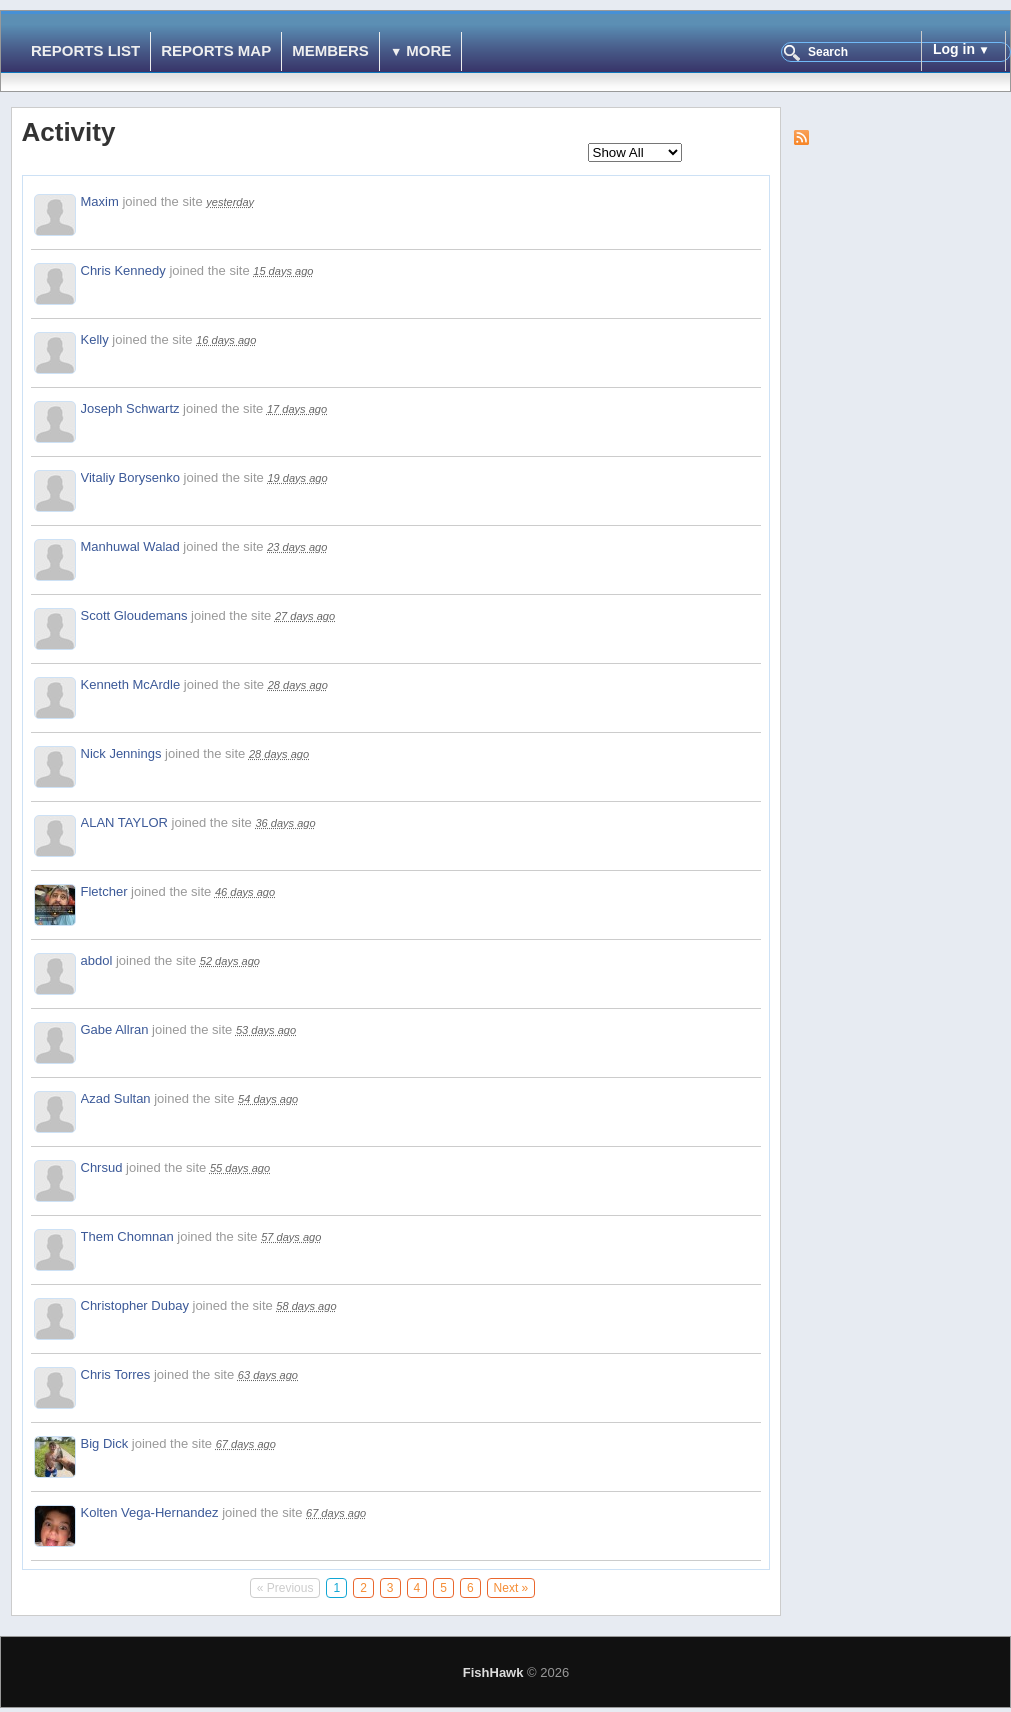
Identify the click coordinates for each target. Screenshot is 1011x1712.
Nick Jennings (121, 753)
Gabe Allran (115, 1029)
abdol (97, 960)
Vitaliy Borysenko (130, 477)
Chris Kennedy (123, 270)
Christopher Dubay (135, 1305)
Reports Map (216, 50)
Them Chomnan (127, 1236)
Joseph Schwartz (130, 408)
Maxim (100, 201)
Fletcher (104, 891)
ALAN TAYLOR (124, 822)
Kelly (95, 339)
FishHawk (493, 1672)
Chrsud (102, 1167)
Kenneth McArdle (131, 684)
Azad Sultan (116, 1098)
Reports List (85, 50)
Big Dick (105, 1443)
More (428, 50)
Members (330, 50)
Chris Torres (116, 1374)
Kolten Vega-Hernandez (150, 1512)
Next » (511, 1588)
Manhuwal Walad (130, 546)
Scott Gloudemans (134, 615)
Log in (954, 49)
